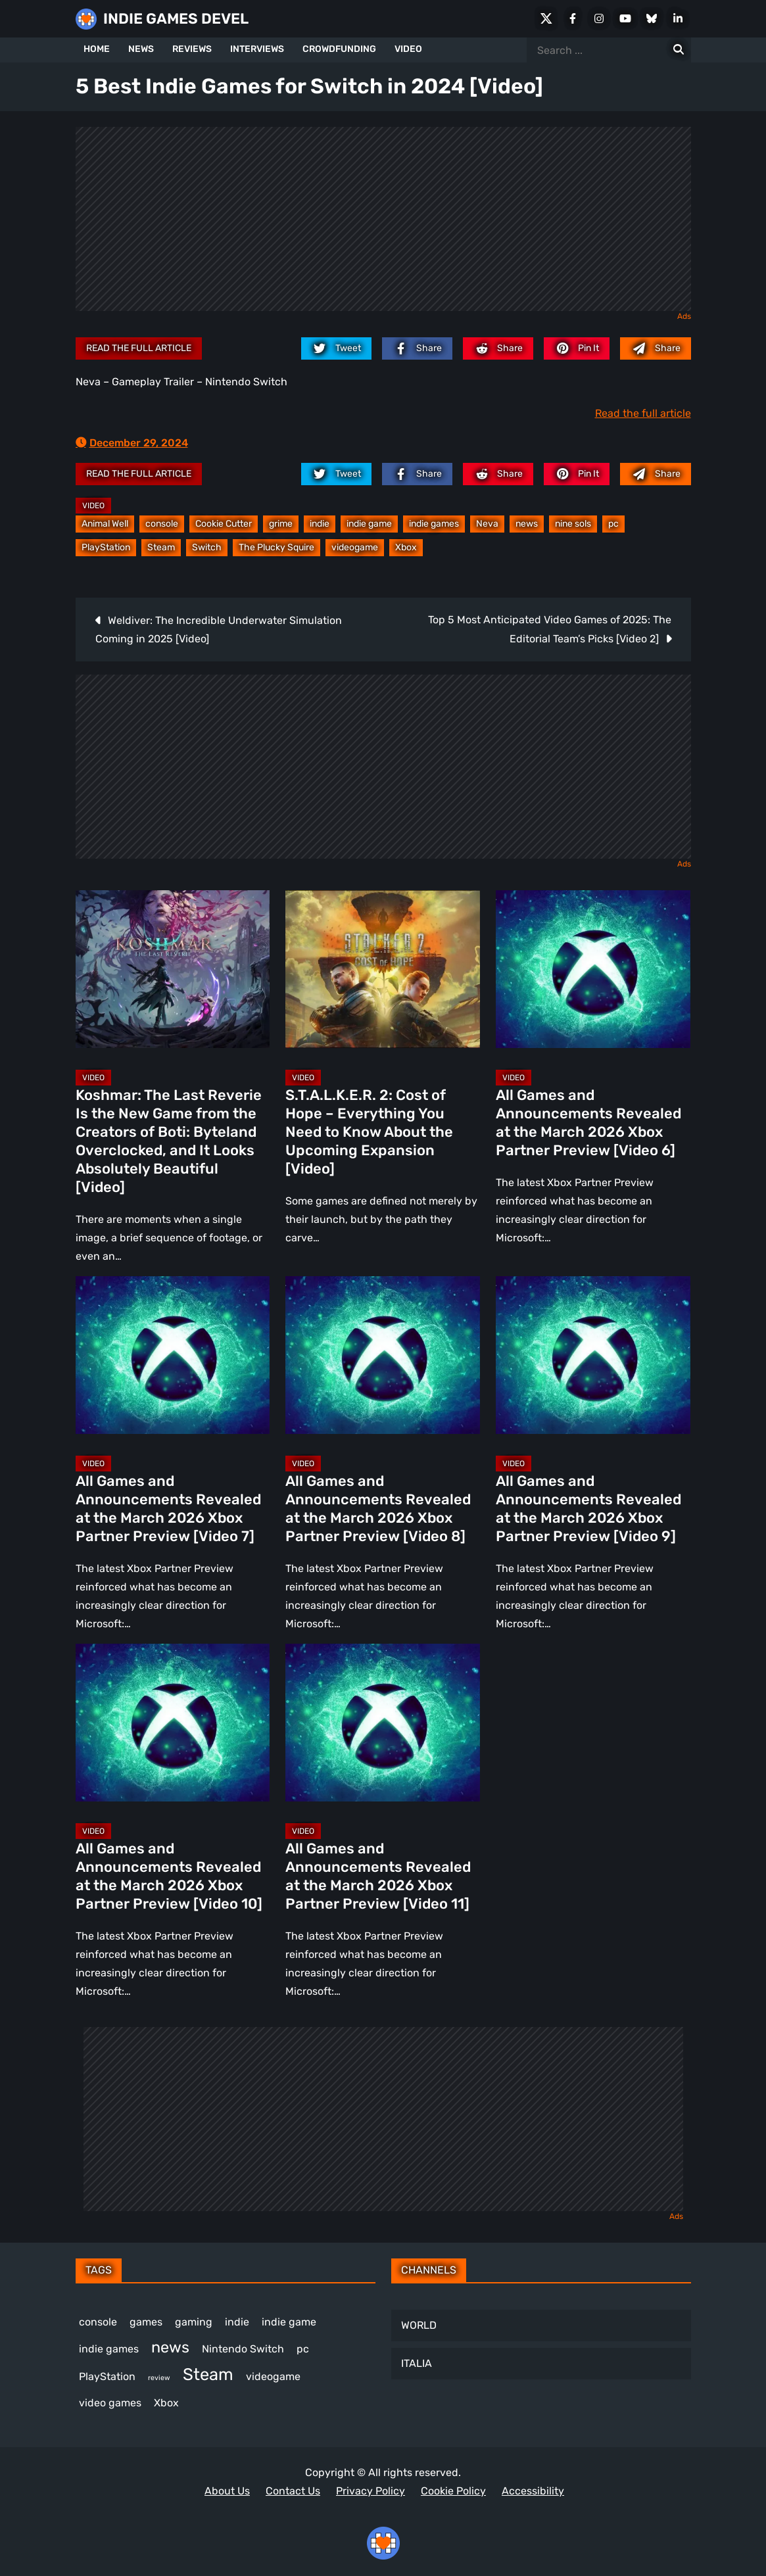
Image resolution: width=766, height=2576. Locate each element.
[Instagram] (599, 18)
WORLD (419, 2325)
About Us (227, 2491)
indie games (434, 523)
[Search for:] (678, 49)
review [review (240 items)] (159, 2377)
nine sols (573, 523)
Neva (487, 523)
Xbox (406, 547)
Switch (207, 547)
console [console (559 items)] (98, 2322)
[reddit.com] (498, 348)
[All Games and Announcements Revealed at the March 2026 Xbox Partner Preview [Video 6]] (593, 969)
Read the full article (138, 348)
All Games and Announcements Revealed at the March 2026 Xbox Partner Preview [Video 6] (588, 1122)
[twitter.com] (336, 348)
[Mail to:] (655, 348)
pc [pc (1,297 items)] (303, 2349)
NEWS (141, 49)
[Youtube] (625, 18)
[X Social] (546, 18)
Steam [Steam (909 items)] (208, 2374)
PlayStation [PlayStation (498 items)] (107, 2376)
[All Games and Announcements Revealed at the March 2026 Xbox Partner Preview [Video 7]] (173, 1355)
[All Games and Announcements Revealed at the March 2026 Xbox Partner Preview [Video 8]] (382, 1355)
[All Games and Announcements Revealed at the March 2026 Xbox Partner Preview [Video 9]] (593, 1355)
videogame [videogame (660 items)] (273, 2376)
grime (281, 523)
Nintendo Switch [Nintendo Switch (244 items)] (243, 2349)
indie (319, 523)
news (526, 523)
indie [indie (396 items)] (237, 2322)
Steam (161, 547)
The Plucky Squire (276, 547)
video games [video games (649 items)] (110, 2403)
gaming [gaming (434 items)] (193, 2322)
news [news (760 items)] (170, 2347)
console (161, 523)
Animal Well (105, 523)
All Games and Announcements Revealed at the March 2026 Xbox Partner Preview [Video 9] (588, 1508)
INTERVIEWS (257, 49)
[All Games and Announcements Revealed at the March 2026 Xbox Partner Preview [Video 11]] (382, 1722)
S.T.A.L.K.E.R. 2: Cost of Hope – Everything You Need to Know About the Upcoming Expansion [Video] (369, 1132)
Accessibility (533, 2491)
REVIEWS (192, 49)
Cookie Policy (453, 2491)
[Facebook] (573, 18)
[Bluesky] (651, 18)
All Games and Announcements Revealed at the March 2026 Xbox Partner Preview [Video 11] (378, 1876)
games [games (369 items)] (146, 2322)
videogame (354, 547)
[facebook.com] (417, 348)
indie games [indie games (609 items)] (109, 2349)
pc (613, 523)
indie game (369, 523)
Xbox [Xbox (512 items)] (166, 2403)
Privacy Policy (370, 2491)
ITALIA (416, 2363)
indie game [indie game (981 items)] (289, 2322)
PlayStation (106, 547)
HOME (97, 49)
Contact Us (293, 2491)
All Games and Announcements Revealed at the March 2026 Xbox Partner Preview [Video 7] (168, 1508)
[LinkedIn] (678, 18)
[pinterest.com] (577, 348)
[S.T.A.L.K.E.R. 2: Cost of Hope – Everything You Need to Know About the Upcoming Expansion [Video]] (382, 969)
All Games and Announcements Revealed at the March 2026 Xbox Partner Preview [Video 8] (378, 1508)
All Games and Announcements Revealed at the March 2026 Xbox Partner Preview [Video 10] (169, 1876)
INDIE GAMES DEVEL (176, 19)
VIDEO (408, 49)
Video (93, 505)
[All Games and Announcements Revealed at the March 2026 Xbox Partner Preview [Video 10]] (173, 1722)
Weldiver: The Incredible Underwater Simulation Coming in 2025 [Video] (218, 629)
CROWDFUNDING (339, 49)
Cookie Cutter (223, 523)
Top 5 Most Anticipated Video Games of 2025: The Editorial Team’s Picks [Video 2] (549, 629)
